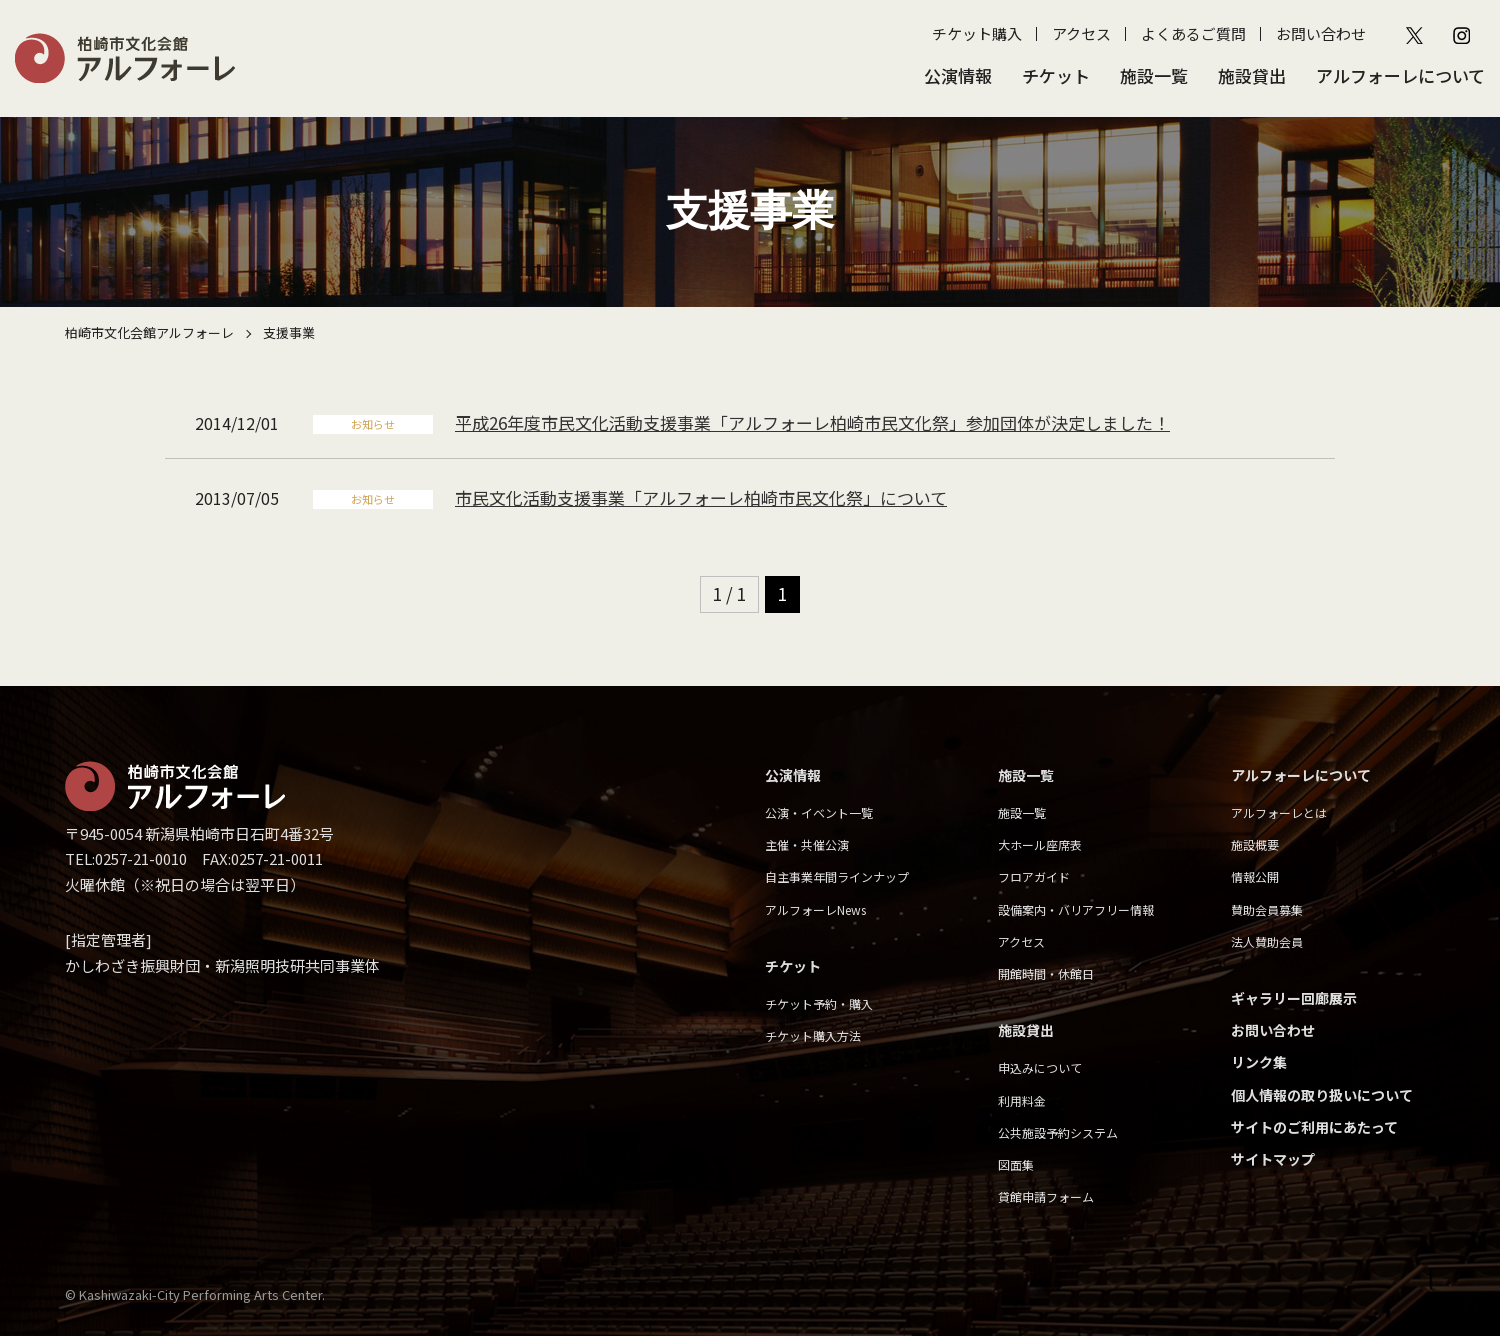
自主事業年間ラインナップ (837, 876)
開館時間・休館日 (1046, 973)
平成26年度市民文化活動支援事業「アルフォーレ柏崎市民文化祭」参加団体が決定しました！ (812, 422)
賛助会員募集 (1267, 909)
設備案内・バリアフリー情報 (1076, 909)
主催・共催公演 (807, 844)
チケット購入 (977, 33)
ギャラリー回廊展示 (1294, 998)
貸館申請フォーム (1046, 1196)
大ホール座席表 (1040, 844)
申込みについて (1040, 1067)
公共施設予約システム (1058, 1132)
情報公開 (1255, 876)
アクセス (1081, 33)
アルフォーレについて (1400, 75)
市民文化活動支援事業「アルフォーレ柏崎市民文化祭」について (701, 497)
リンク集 (1259, 1062)
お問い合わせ (1321, 33)
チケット (1056, 75)
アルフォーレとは (1279, 812)
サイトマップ (1273, 1159)
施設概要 (1255, 844)
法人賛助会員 (1267, 941)
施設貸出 (1252, 75)
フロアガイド (1034, 876)
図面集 (1016, 1164)
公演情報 (958, 75)
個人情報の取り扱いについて (1322, 1095)
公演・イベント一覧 (819, 812)
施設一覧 (1154, 75)
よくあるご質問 (1193, 33)
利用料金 (1022, 1100)
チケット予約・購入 (819, 1003)
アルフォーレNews (815, 909)
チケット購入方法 (813, 1035)
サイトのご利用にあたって (1314, 1127)
